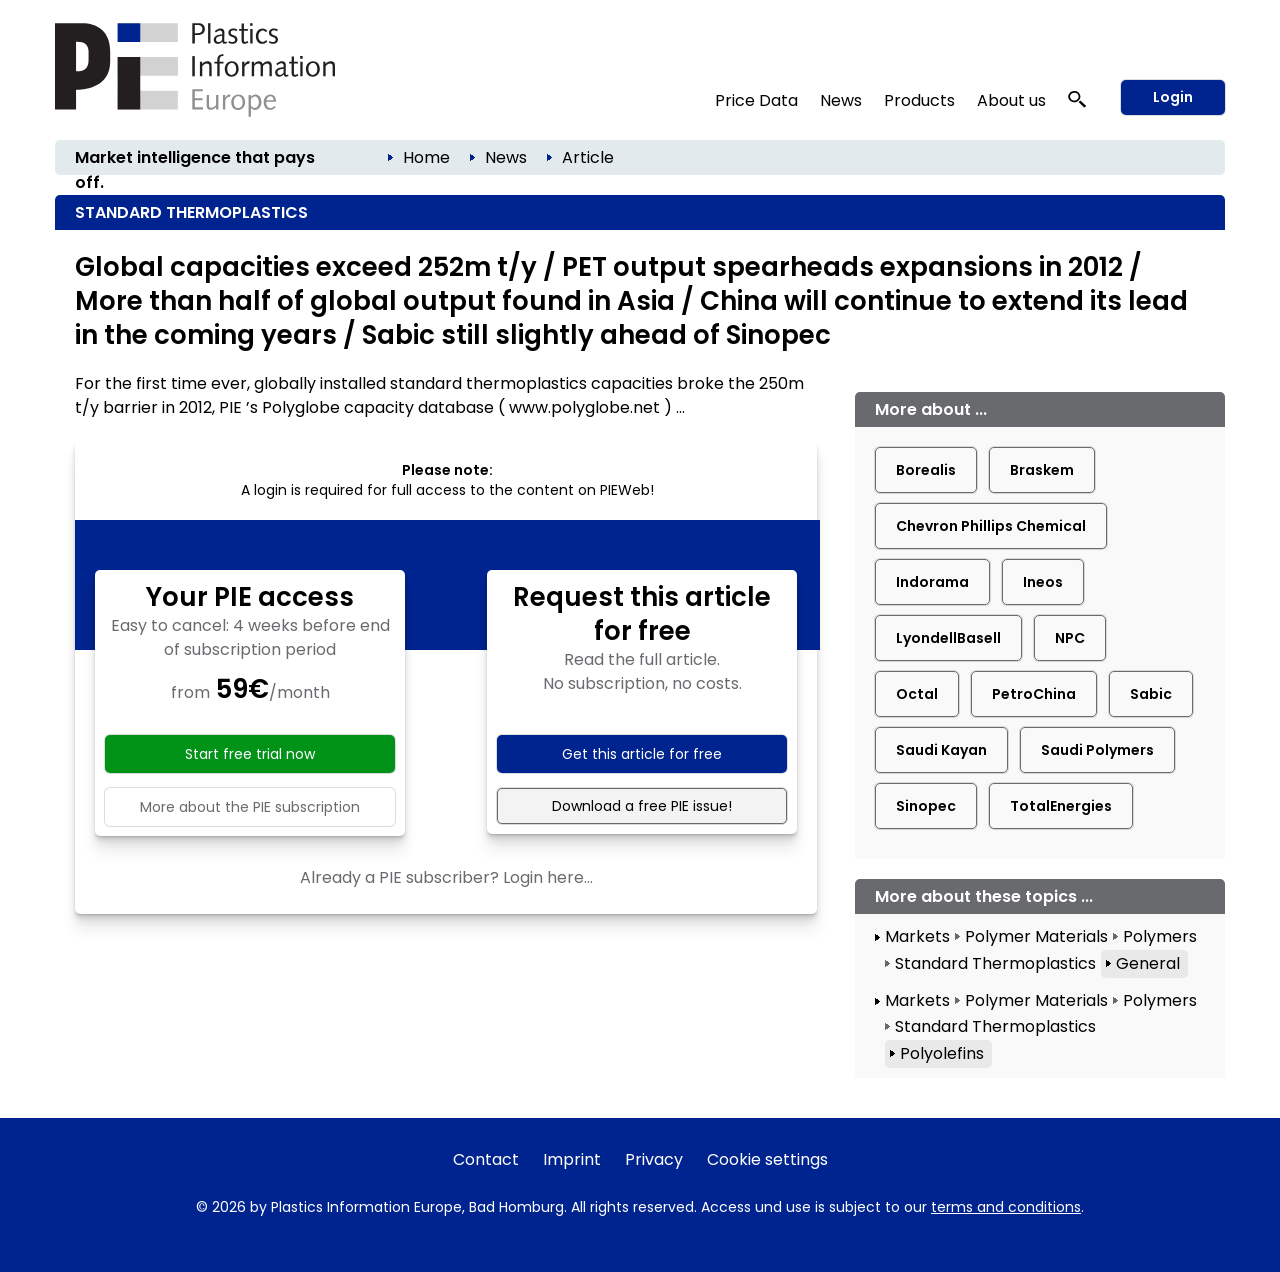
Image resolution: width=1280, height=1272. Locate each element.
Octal (917, 694)
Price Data (756, 100)
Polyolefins (942, 1053)
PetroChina (1034, 694)
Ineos (1043, 582)
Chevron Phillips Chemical (991, 526)
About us (1011, 100)
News (841, 100)
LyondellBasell (948, 638)
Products (919, 100)
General (1148, 963)
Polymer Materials (1036, 936)
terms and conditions (1006, 1207)
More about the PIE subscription (250, 807)
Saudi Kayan (941, 750)
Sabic (1151, 694)
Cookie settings (767, 1159)
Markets (917, 936)
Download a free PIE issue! (642, 806)
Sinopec (926, 806)
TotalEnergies (1061, 806)
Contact (486, 1159)
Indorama (932, 582)
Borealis (926, 470)
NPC (1070, 638)
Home (426, 157)
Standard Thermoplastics (995, 963)
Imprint (572, 1159)
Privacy (654, 1159)
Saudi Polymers (1097, 750)
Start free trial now (250, 754)
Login (1173, 97)
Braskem (1042, 470)
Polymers (1160, 936)
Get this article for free (642, 754)
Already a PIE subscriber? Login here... (446, 877)
